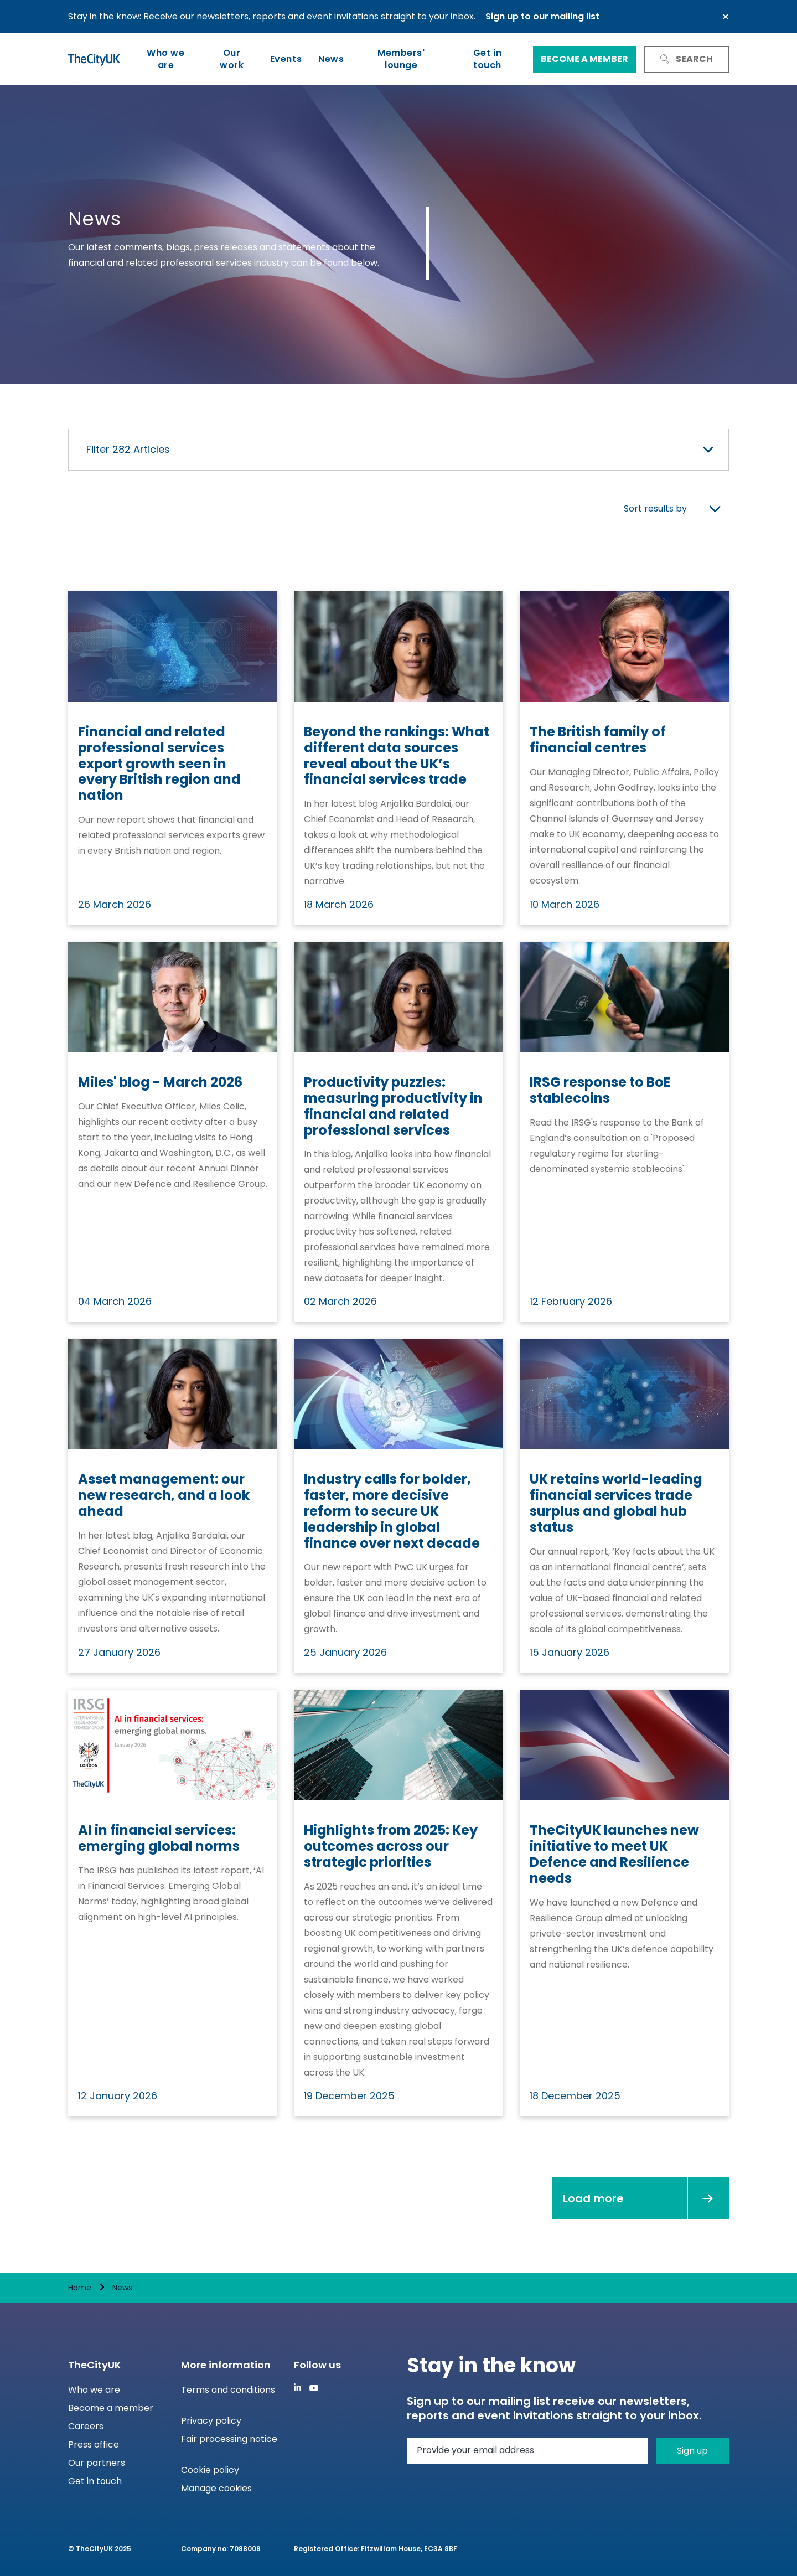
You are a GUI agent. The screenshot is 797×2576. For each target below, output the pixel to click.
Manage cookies (216, 2488)
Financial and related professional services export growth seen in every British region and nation (159, 764)
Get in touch (487, 59)
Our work (232, 59)
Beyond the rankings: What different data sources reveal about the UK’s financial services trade (396, 756)
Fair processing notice (229, 2439)
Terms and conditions (228, 2389)
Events (286, 59)
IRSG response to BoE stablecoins (600, 1091)
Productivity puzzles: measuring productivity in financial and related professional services (393, 1106)
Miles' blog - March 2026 (160, 1083)
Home (79, 2287)
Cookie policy (210, 2470)
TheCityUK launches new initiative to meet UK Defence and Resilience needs (614, 1854)
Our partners (96, 2462)
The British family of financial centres (598, 740)
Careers (85, 2426)
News (331, 59)
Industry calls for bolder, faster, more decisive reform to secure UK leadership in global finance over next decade (392, 1511)
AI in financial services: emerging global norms (159, 1839)
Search (686, 59)
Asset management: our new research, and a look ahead (164, 1495)
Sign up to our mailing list (542, 16)
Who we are (165, 59)
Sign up (692, 2450)
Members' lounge (401, 59)
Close (725, 16)
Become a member (584, 59)
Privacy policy (211, 2420)
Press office (93, 2444)
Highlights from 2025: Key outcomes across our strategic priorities (391, 1846)
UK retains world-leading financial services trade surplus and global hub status (616, 1503)
